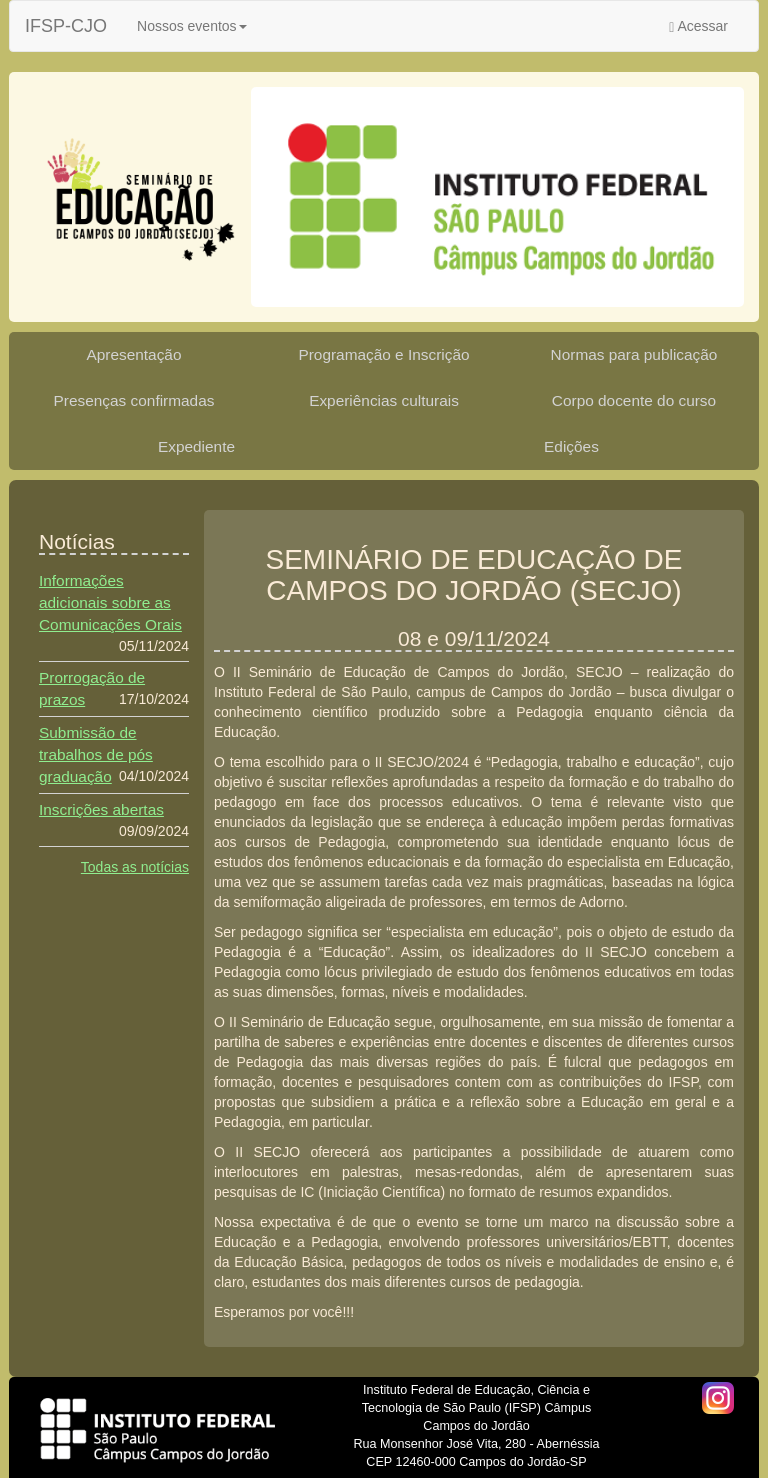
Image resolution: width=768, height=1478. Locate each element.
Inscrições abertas (101, 809)
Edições (571, 446)
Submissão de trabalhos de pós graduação (96, 754)
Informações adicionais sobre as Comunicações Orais (110, 602)
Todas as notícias (135, 867)
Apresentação (134, 354)
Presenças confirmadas (134, 400)
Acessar (698, 26)
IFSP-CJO (66, 26)
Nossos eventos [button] (192, 26)
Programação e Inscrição (383, 354)
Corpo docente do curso (634, 400)
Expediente (196, 446)
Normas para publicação (634, 354)
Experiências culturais (384, 400)
